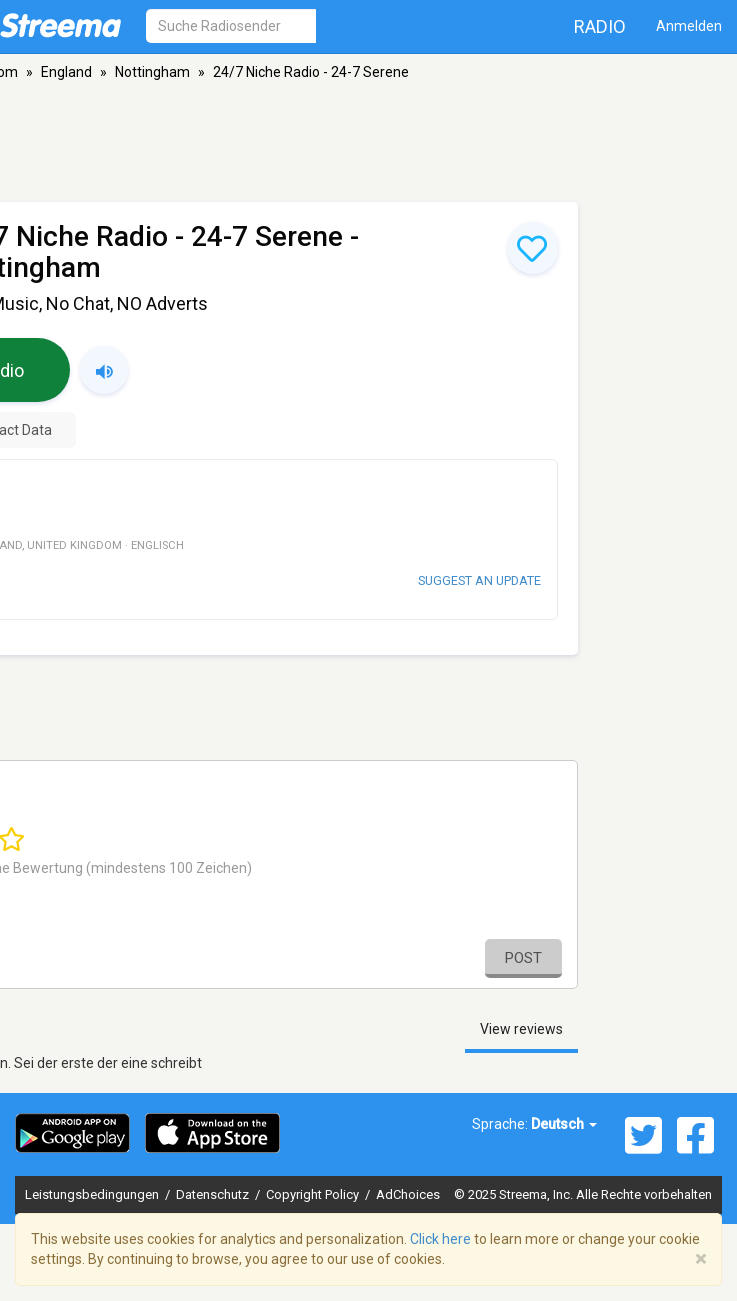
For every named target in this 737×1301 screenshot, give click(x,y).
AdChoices (408, 1194)
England (66, 72)
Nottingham (152, 72)
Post (523, 958)
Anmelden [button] (689, 26)
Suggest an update (479, 580)
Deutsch (564, 1124)
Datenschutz (214, 1194)
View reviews (521, 1029)
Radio (600, 26)
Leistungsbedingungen (93, 1194)
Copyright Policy (314, 1194)
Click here (440, 1239)
